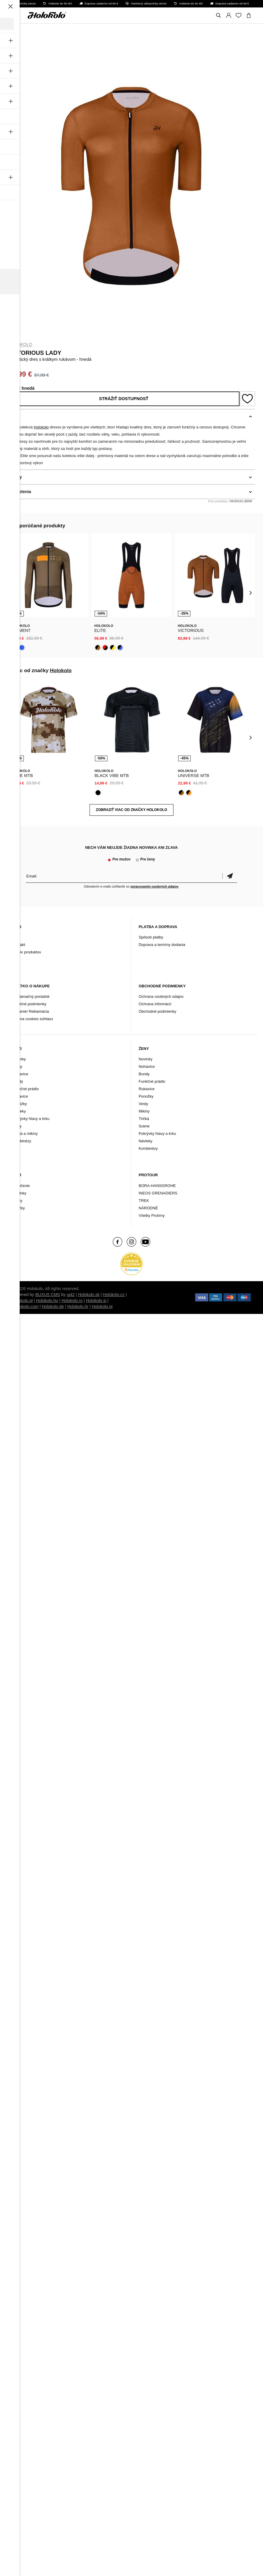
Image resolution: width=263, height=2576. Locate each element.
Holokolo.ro (72, 1300)
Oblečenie (21, 1185)
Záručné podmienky (29, 1004)
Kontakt (18, 944)
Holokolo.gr (102, 1306)
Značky (18, 1208)
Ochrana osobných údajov (161, 996)
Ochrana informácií (155, 1004)
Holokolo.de (53, 1306)
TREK (144, 1200)
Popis (14, 416)
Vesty (17, 1126)
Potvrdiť (229, 876)
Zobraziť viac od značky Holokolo (131, 810)
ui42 (70, 1294)
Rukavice (20, 1096)
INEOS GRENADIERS (158, 1193)
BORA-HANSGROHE (157, 1185)
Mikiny (144, 1111)
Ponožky (19, 1103)
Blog (16, 937)
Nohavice (20, 1074)
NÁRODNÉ (148, 1208)
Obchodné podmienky (157, 1011)
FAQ (16, 959)
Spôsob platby (151, 937)
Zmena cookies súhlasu (32, 1019)
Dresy (17, 1066)
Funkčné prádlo (25, 1089)
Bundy (17, 1081)
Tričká (144, 1118)
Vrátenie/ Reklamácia (30, 1011)
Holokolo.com (26, 1306)
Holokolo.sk (88, 1294)
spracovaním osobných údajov (154, 886)
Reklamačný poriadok (31, 996)
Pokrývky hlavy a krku (31, 1118)
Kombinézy (21, 1141)
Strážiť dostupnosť (123, 398)
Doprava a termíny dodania (162, 944)
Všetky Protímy (152, 1215)
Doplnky (19, 1193)
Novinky (19, 1059)
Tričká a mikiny (25, 1133)
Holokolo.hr (77, 1306)
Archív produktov (26, 952)
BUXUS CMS (47, 1294)
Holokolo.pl (22, 1300)
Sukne (144, 1126)
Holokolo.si (96, 1300)
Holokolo (20, 344)
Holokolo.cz (113, 1294)
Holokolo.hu (47, 1300)
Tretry (17, 1200)
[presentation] (12, 592)
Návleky (19, 1111)
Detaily (15, 477)
